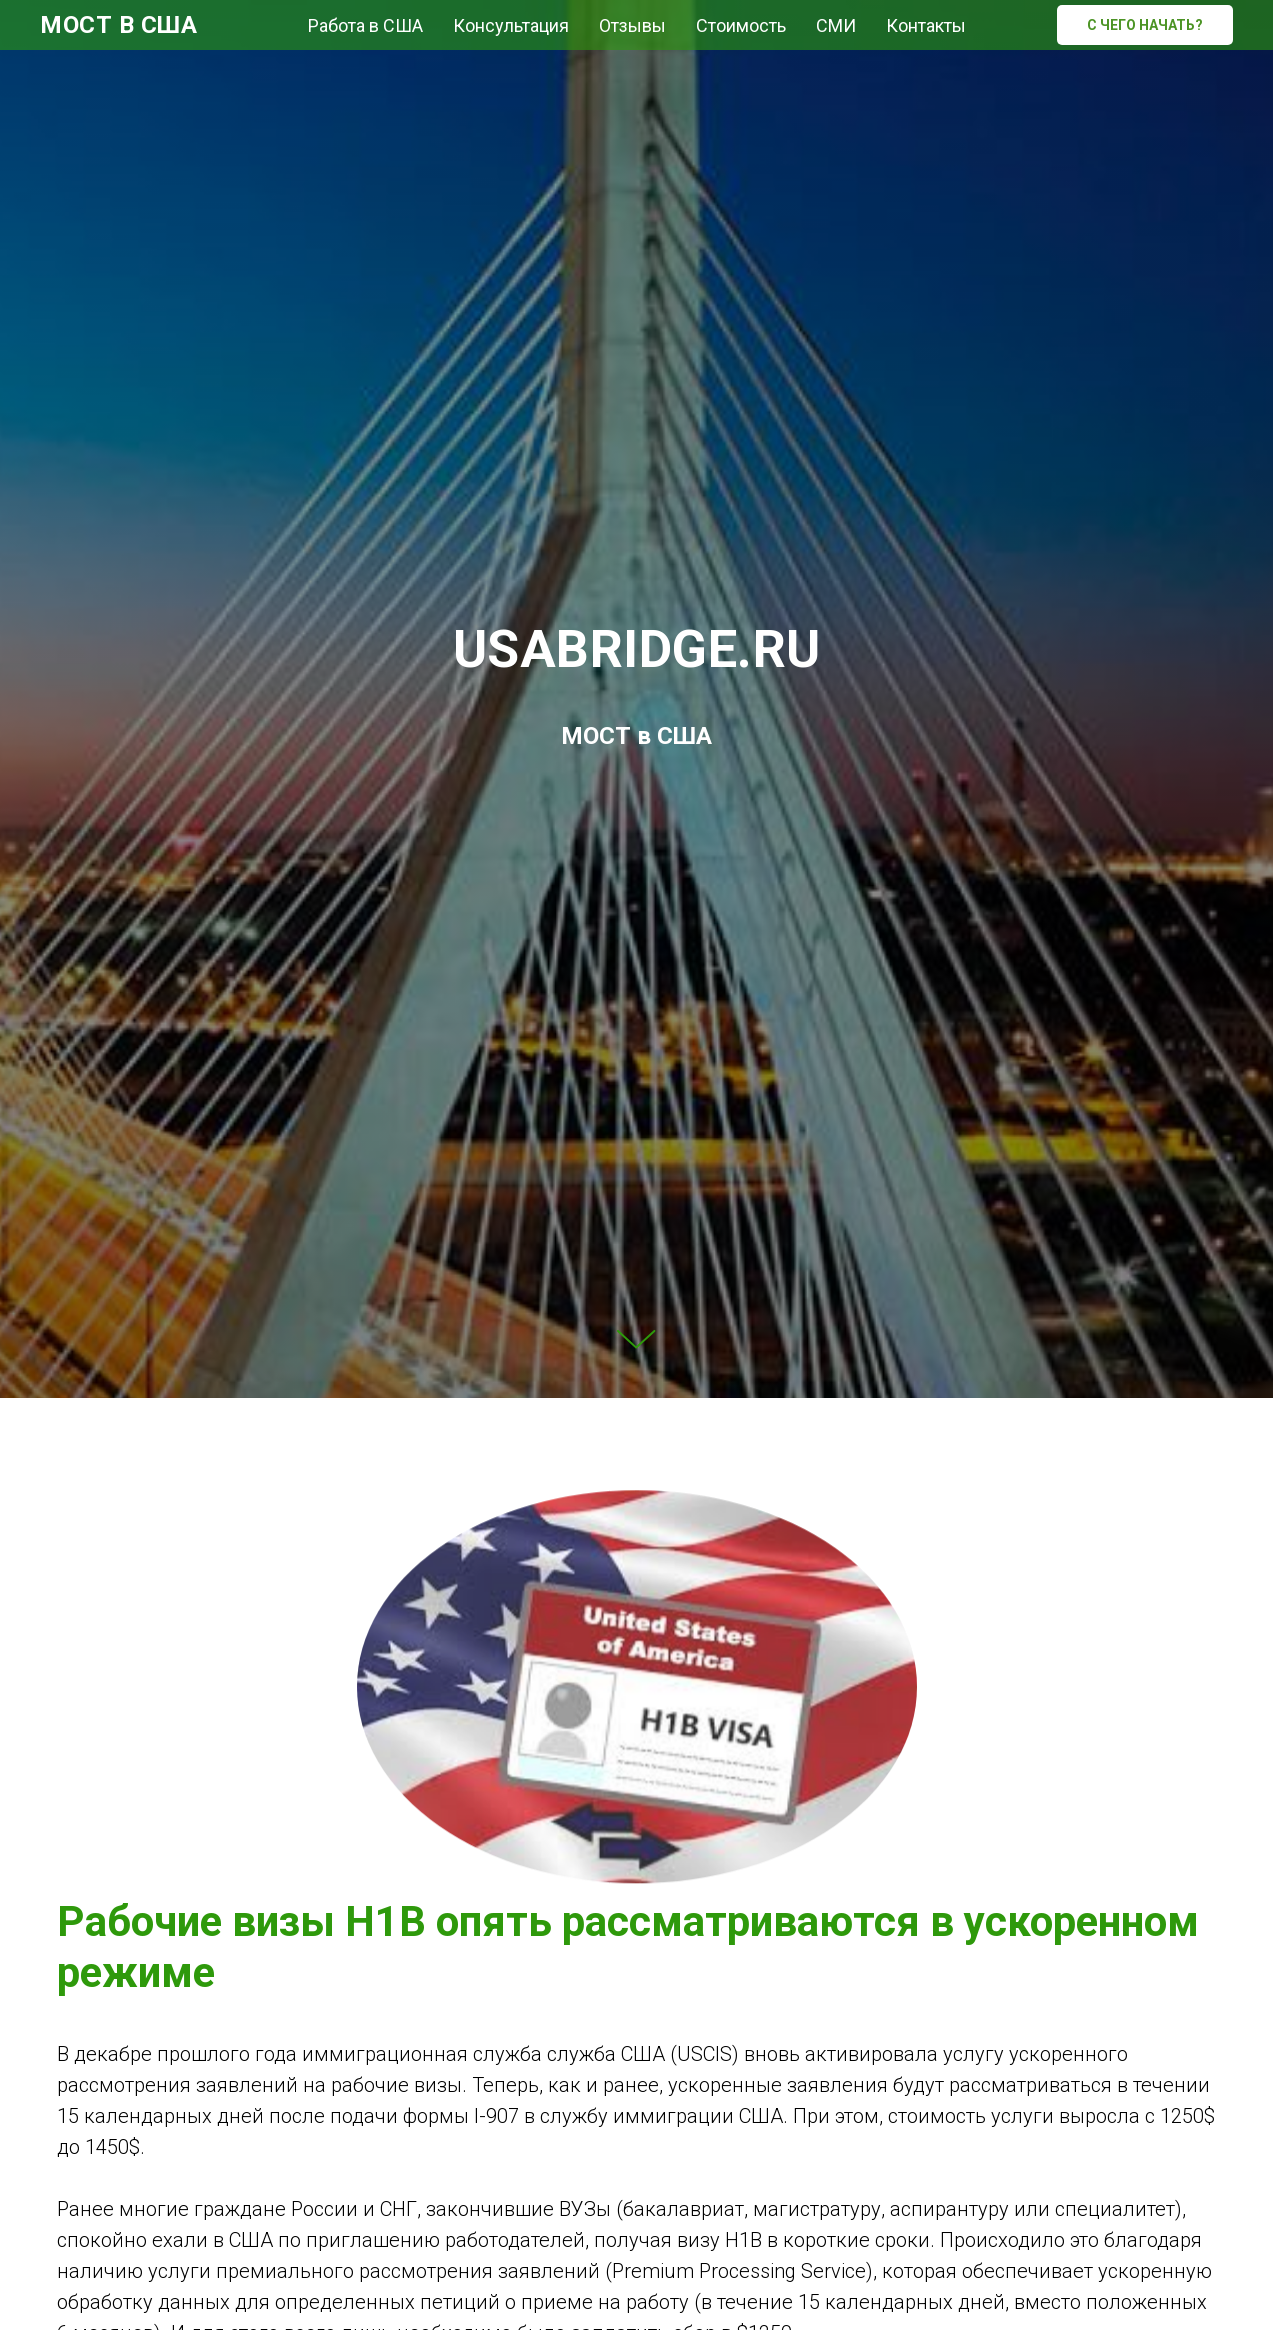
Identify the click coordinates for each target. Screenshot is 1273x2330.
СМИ (836, 25)
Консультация (511, 25)
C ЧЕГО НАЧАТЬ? (1145, 25)
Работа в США (365, 25)
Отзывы (632, 25)
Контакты (926, 25)
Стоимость (741, 25)
